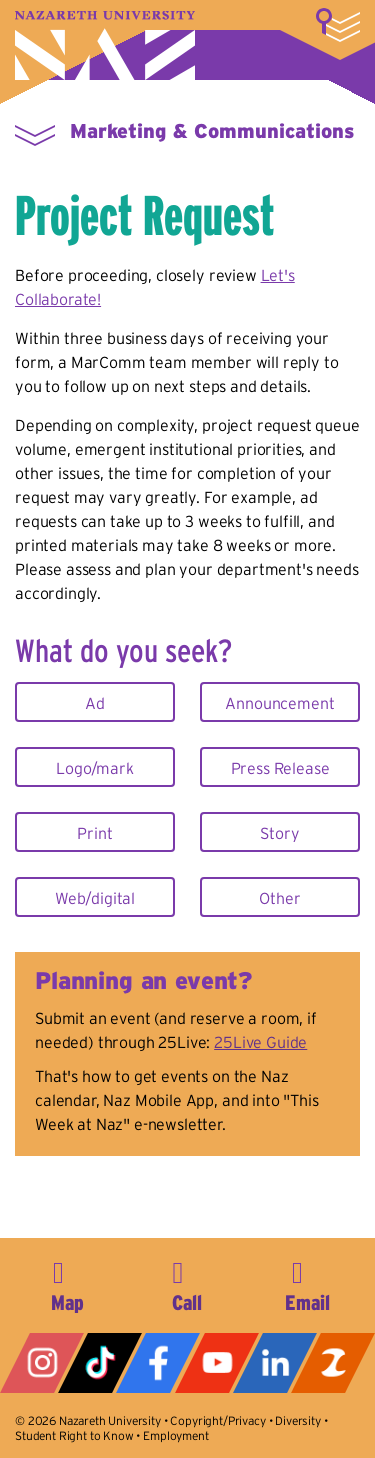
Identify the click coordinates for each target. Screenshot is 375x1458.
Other (279, 898)
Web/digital (95, 898)
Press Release (280, 768)
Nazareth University (105, 45)
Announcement (279, 703)
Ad (95, 703)
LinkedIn (275, 1363)
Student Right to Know (74, 1435)
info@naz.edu (307, 1283)
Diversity (298, 1420)
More (338, 25)
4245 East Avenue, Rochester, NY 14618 (68, 1283)
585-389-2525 (187, 1283)
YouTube (217, 1363)
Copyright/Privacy (217, 1420)
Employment (175, 1435)
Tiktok (100, 1363)
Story (279, 833)
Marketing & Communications (212, 131)
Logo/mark (95, 768)
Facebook (158, 1363)
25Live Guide (260, 1042)
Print (94, 833)
